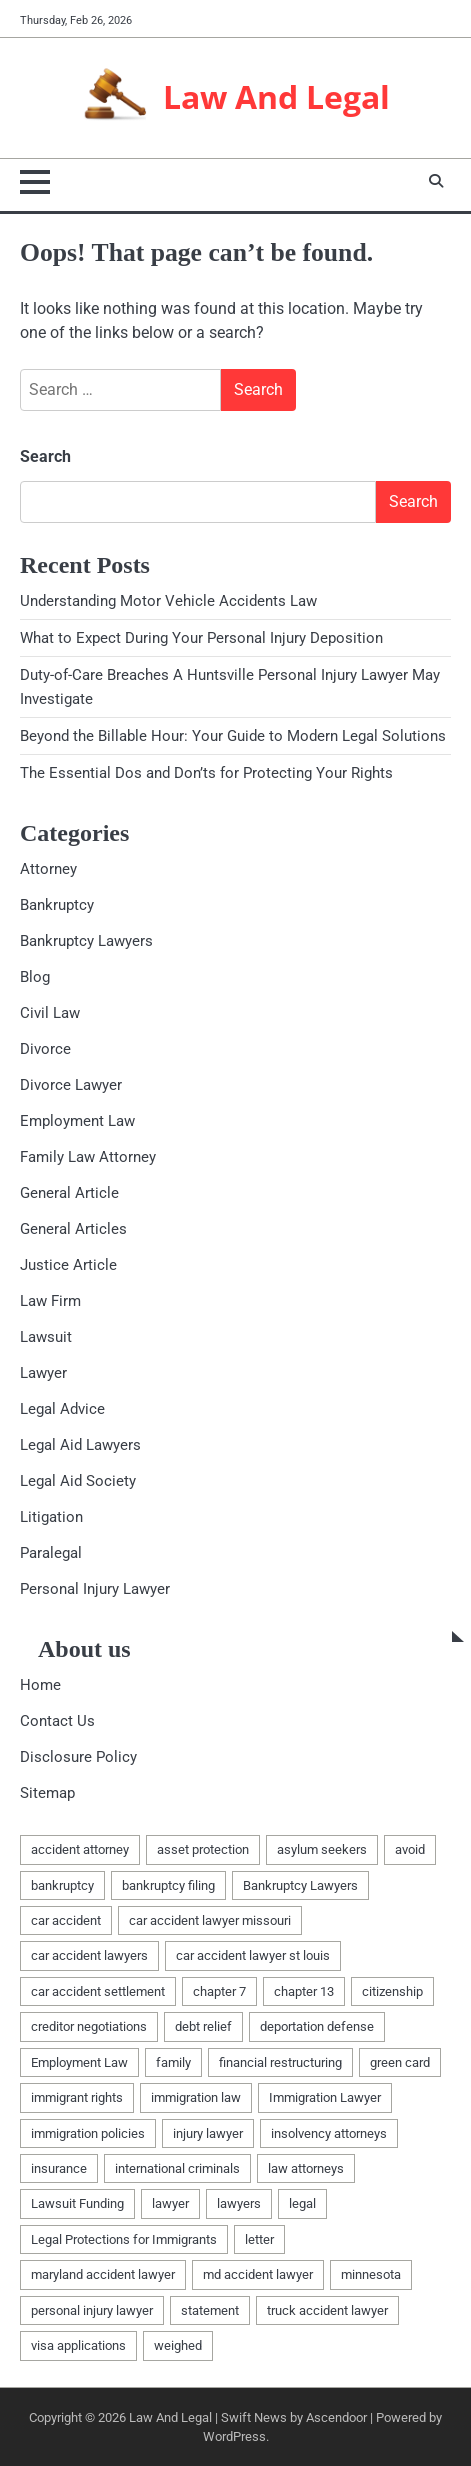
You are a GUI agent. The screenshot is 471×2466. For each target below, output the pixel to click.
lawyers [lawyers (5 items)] (239, 2203)
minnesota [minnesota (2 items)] (371, 2274)
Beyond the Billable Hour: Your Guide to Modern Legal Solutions (233, 736)
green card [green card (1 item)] (400, 2062)
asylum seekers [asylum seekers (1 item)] (322, 1849)
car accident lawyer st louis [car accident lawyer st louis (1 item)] (253, 1955)
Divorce (45, 1049)
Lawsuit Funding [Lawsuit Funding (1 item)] (77, 2203)
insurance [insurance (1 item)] (59, 2168)
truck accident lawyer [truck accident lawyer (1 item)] (327, 2310)
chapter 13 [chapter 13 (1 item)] (304, 1991)
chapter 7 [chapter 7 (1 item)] (219, 1991)
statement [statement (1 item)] (210, 2310)
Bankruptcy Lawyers (86, 941)
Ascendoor (336, 2417)
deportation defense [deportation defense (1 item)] (317, 2026)
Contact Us (57, 1721)
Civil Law (50, 1013)
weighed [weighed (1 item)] (178, 2345)
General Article (69, 1193)
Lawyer (43, 1373)
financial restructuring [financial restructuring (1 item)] (280, 2062)
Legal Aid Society (78, 1481)
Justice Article (68, 1265)
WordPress (234, 2436)
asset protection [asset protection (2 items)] (203, 1849)
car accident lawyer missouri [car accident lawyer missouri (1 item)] (210, 1920)
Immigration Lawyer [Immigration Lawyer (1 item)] (325, 2097)
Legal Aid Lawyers (80, 1445)
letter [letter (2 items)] (259, 2239)
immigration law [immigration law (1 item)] (196, 2097)
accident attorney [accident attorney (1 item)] (80, 1849)
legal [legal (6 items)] (302, 2203)
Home (40, 1685)
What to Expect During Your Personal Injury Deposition (201, 638)
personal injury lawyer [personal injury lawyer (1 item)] (92, 2310)
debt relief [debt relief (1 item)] (203, 2026)
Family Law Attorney (88, 1157)
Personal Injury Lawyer (95, 1589)
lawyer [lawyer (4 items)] (170, 2203)
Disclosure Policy (78, 1757)
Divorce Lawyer (71, 1085)
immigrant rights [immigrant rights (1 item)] (77, 2097)
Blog (35, 977)
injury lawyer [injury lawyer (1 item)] (208, 2133)
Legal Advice (62, 1409)
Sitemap (47, 1793)
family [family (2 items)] (173, 2062)
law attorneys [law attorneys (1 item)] (306, 2168)
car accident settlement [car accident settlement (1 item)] (98, 1991)
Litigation (51, 1517)
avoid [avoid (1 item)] (410, 1849)
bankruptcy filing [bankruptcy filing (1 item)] (168, 1885)
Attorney (48, 869)
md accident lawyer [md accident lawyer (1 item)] (258, 2274)
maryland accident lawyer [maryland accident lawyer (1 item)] (103, 2274)
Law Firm (50, 1301)
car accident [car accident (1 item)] (66, 1920)
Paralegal (51, 1553)
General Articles (73, 1229)
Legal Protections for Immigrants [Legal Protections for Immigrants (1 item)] (124, 2239)
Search (45, 456)
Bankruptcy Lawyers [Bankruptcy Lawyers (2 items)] (300, 1885)
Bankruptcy (57, 905)
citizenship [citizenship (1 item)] (392, 1991)
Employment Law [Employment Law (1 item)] (79, 2062)
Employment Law (77, 1121)
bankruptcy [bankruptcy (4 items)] (62, 1885)
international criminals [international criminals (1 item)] (177, 2168)
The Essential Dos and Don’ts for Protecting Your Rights (206, 773)
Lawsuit (46, 1337)
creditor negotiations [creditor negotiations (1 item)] (89, 2026)
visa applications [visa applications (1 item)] (78, 2345)
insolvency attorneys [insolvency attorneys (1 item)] (329, 2133)
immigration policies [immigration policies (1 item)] (88, 2133)
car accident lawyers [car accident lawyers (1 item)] (89, 1955)
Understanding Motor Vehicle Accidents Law (168, 601)
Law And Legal (276, 97)
